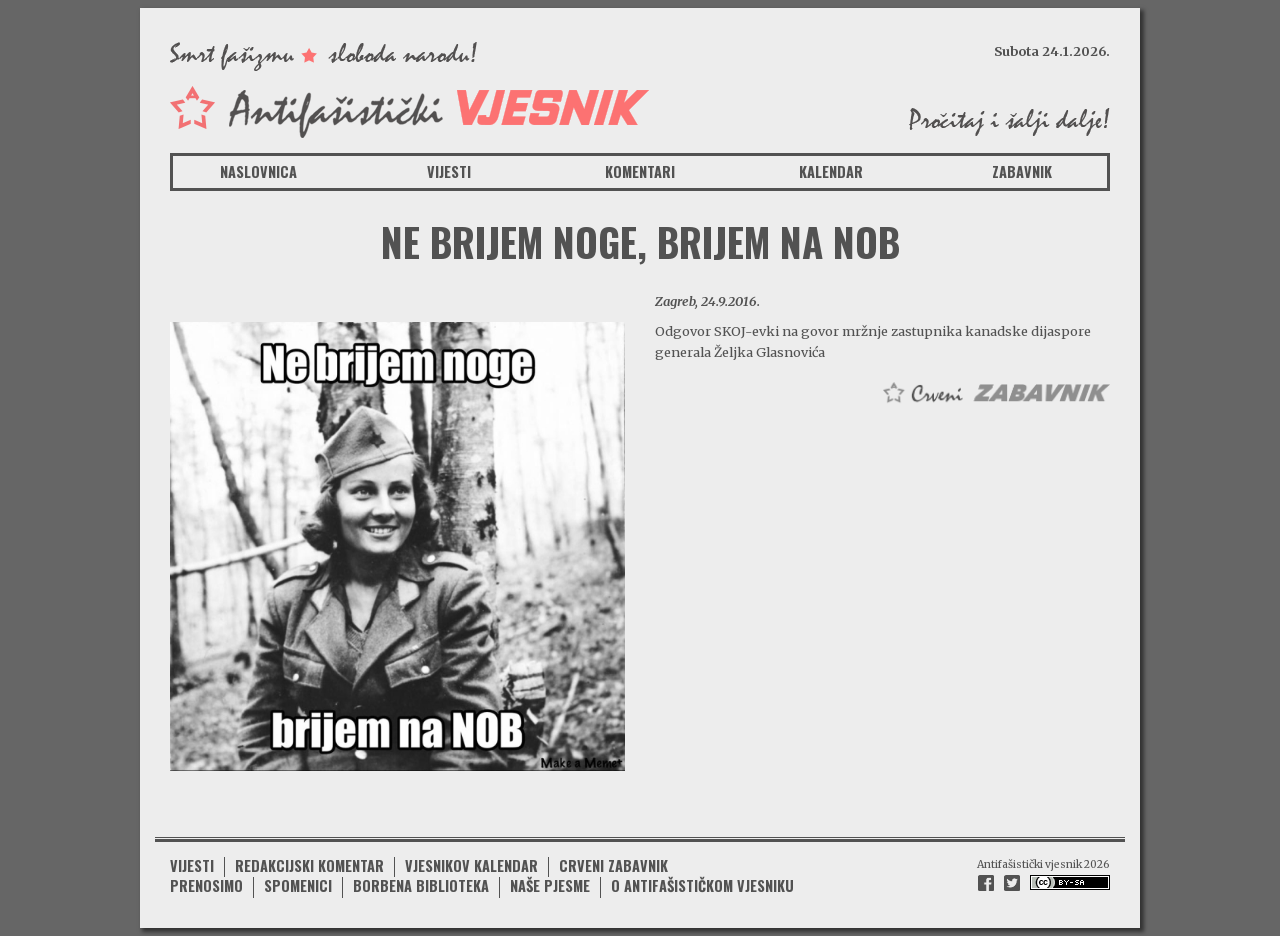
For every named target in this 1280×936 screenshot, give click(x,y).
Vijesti (449, 171)
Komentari (640, 171)
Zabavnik (1022, 171)
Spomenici (298, 885)
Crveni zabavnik (613, 865)
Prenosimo (206, 885)
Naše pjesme (550, 885)
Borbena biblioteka (421, 885)
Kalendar (831, 171)
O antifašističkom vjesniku (702, 885)
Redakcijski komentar (309, 865)
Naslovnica (258, 171)
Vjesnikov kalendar (471, 865)
